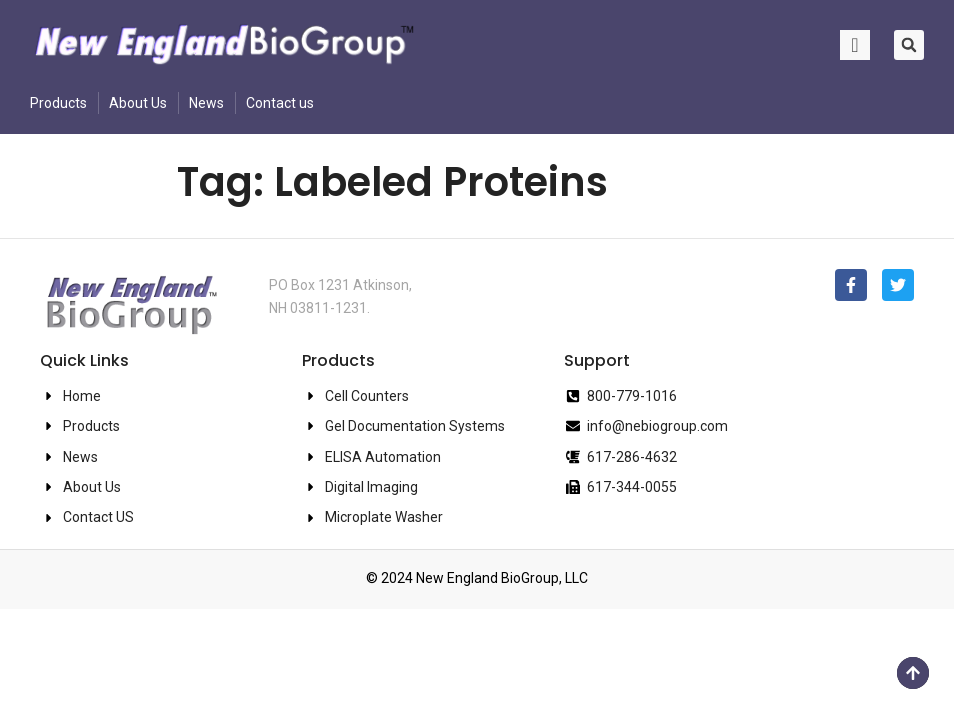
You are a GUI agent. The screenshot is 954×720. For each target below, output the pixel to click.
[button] (909, 45)
